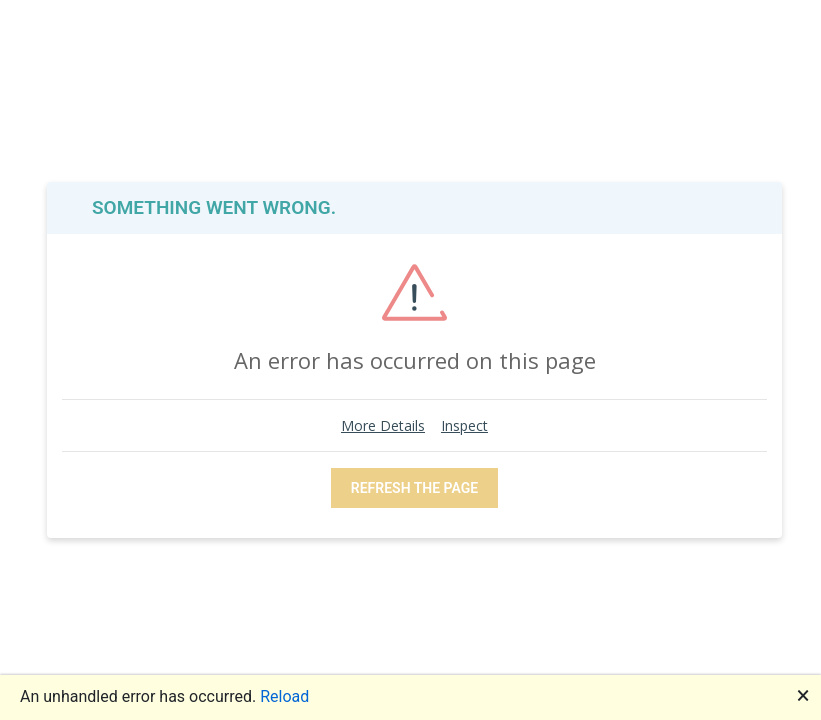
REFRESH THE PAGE (414, 488)
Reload (284, 696)
